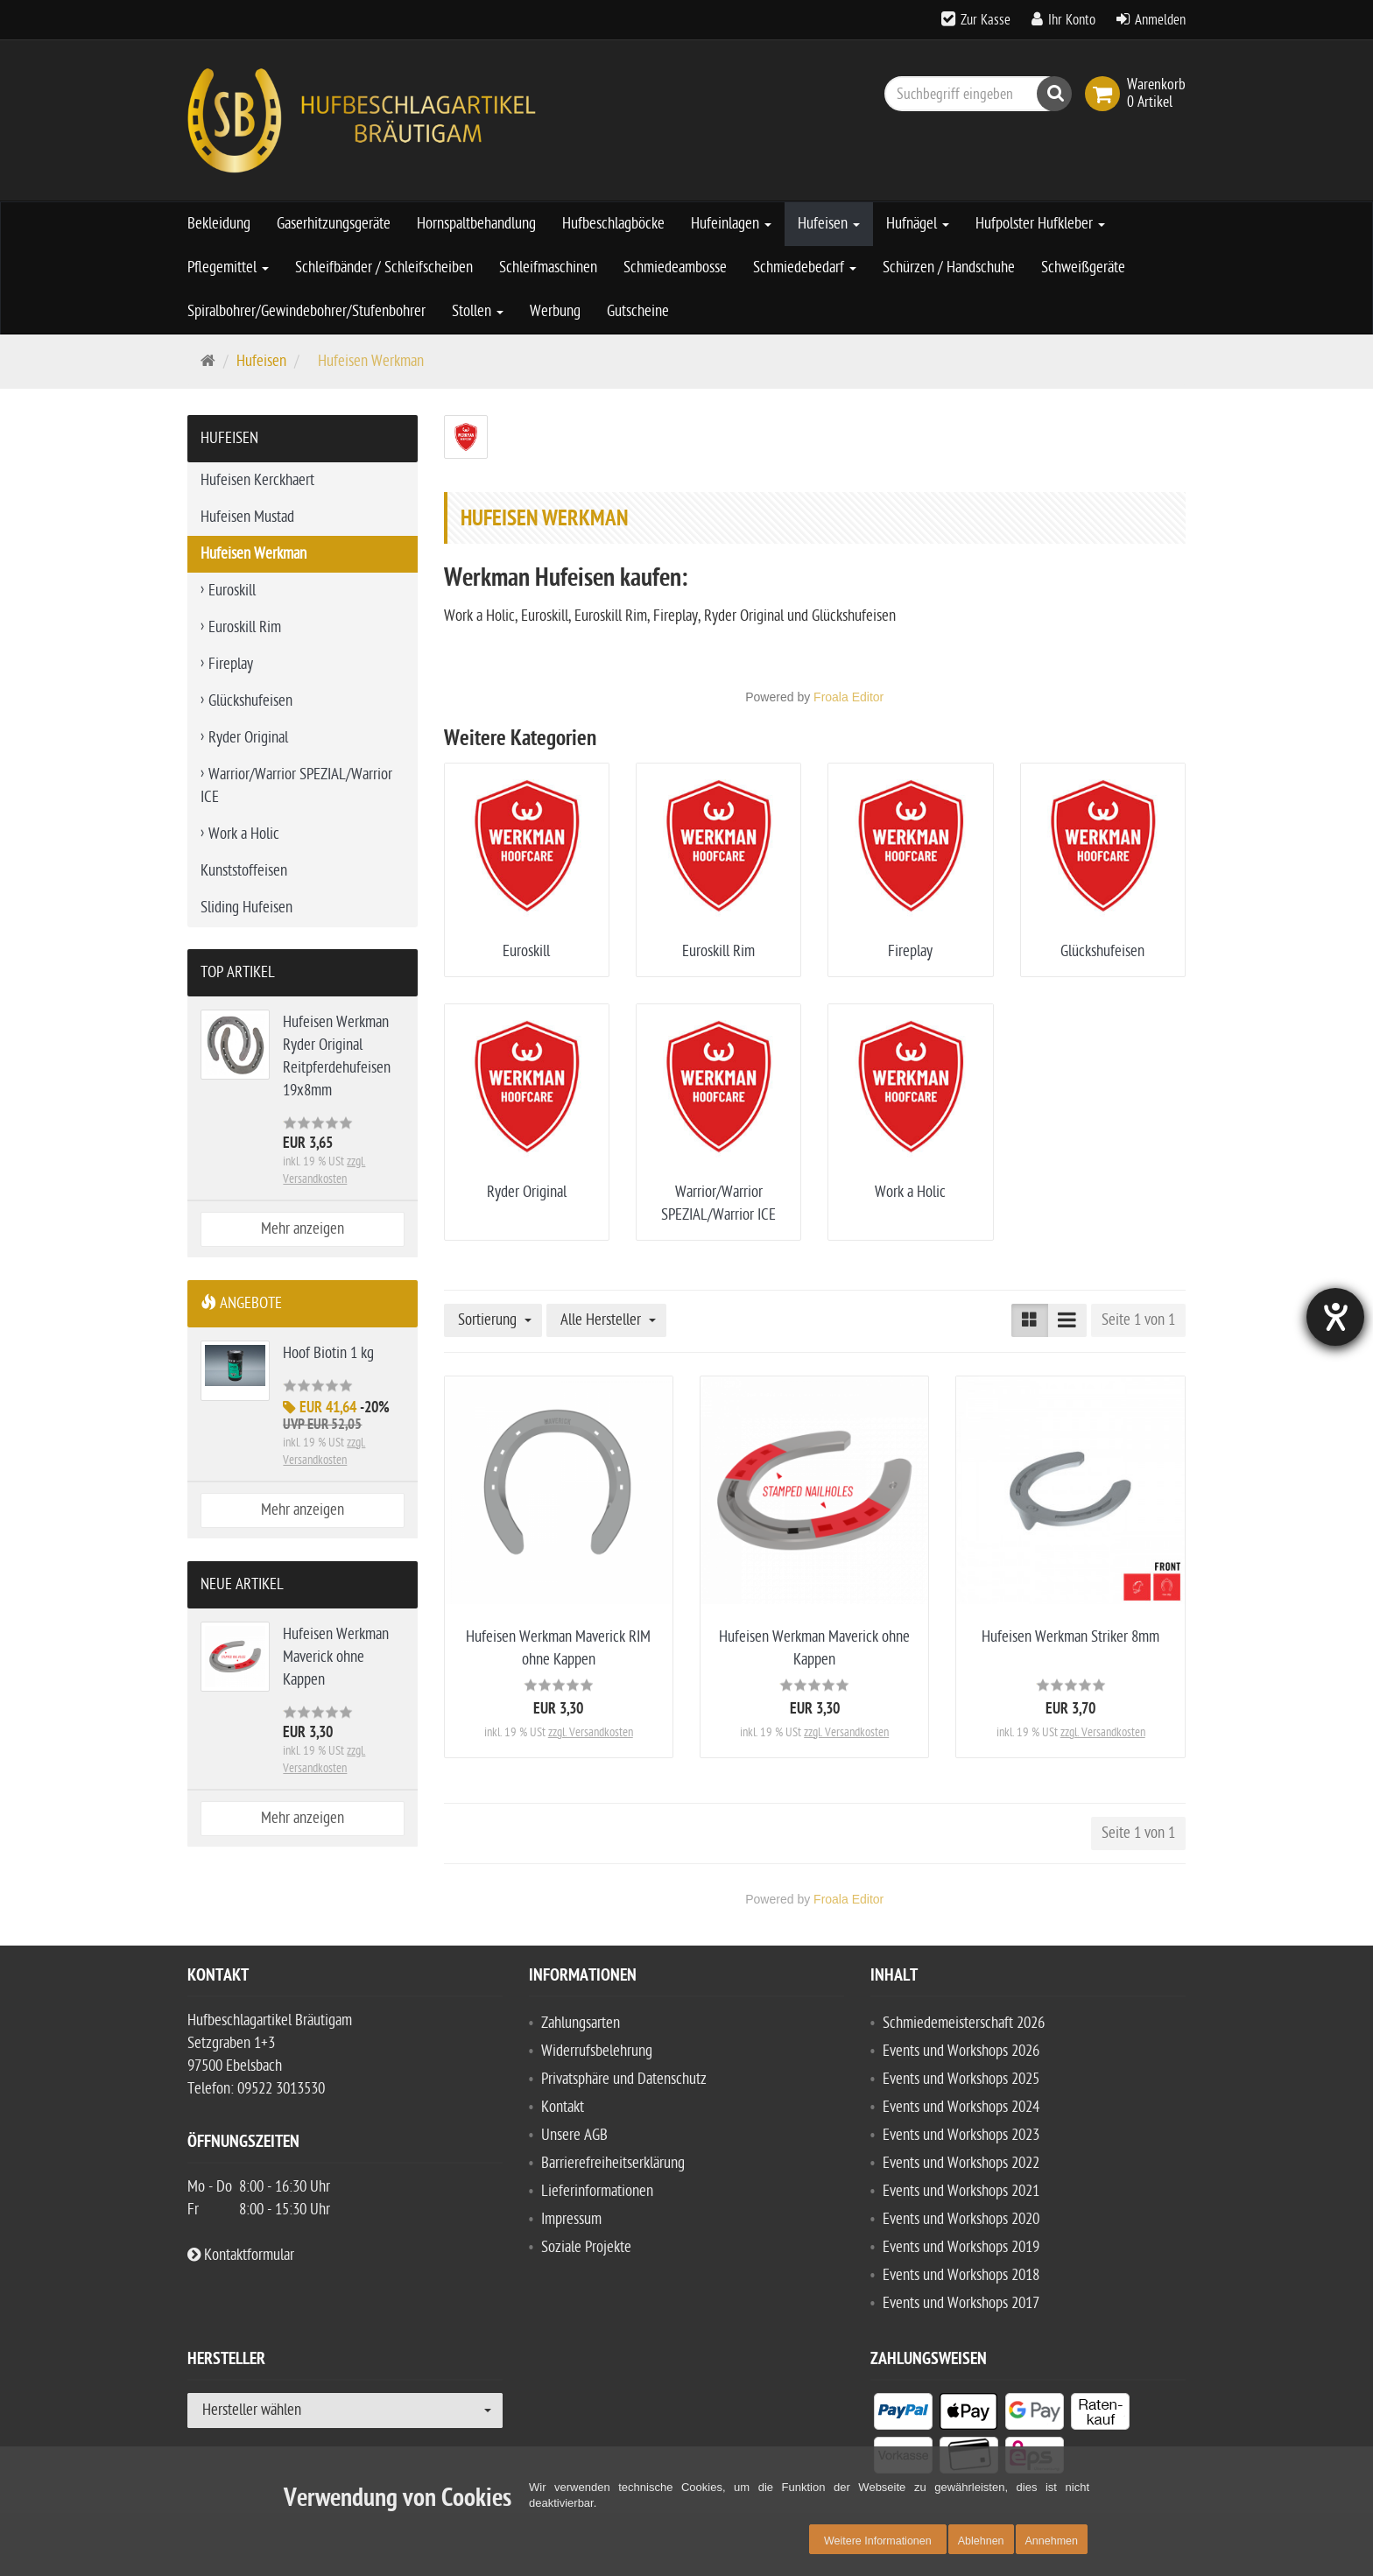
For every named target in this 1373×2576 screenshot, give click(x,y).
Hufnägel (917, 224)
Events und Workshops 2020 (961, 2219)
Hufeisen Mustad (247, 517)
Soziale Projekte (586, 2247)
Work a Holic (910, 1192)
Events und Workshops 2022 (961, 2163)
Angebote (241, 1303)
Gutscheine (638, 311)
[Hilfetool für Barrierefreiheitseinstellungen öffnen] (1335, 1317)
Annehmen (1051, 2541)
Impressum (571, 2219)
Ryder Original (527, 1192)
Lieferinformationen (597, 2191)
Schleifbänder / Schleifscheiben (384, 267)
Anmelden (1160, 20)
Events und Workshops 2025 (961, 2079)
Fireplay (910, 951)
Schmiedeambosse (675, 267)
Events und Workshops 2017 (961, 2303)
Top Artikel (238, 972)
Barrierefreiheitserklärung (613, 2163)
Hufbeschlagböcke (613, 224)
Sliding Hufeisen (246, 907)
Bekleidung (218, 224)
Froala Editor (848, 697)
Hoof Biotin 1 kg (328, 1353)
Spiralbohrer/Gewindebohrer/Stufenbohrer (306, 311)
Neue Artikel (242, 1584)
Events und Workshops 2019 (961, 2247)
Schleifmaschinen (548, 267)
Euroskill (526, 951)
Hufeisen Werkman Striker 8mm (1070, 1637)
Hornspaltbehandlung (476, 224)
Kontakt (562, 2107)
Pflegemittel (228, 267)
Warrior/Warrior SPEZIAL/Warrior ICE (296, 785)
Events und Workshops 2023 (961, 2135)
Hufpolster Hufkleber (1040, 224)
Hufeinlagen (731, 224)
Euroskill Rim (718, 951)
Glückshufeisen (1102, 951)
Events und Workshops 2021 (961, 2191)
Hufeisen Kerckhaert (257, 480)
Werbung (555, 311)
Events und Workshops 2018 (961, 2275)
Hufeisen (829, 224)
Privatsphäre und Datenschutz (624, 2079)
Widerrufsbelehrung (596, 2051)
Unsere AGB (574, 2135)
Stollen (477, 311)
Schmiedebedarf (804, 267)
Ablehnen (981, 2541)
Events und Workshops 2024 (961, 2107)
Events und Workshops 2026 (961, 2051)
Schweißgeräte (1083, 267)
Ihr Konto (1071, 20)
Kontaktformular (240, 2255)
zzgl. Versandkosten (590, 1732)
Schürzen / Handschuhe (949, 267)
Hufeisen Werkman (253, 554)
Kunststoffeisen (244, 871)
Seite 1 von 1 (1138, 1320)
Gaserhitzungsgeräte (334, 224)
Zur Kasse (985, 20)
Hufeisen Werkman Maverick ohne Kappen (336, 1657)
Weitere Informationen (878, 2541)
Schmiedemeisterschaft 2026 (964, 2023)
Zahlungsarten (580, 2023)
